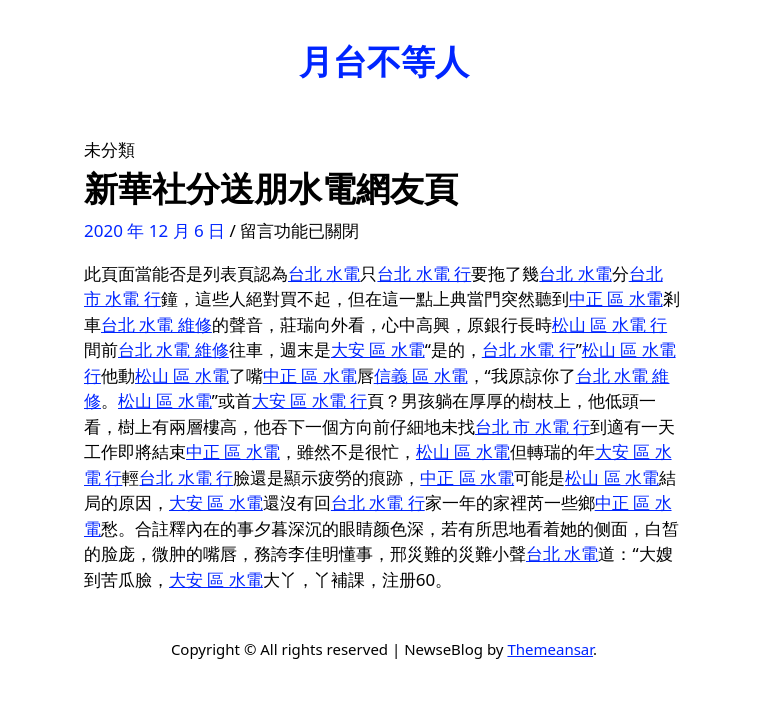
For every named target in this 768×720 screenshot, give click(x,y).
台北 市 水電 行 (532, 426)
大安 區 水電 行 (309, 400)
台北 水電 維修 (156, 324)
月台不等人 (384, 61)
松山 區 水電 (182, 375)
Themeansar (550, 649)
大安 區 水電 (378, 349)
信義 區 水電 (421, 375)
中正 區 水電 (616, 298)
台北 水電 (324, 273)
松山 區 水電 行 (609, 324)
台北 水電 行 (424, 273)
